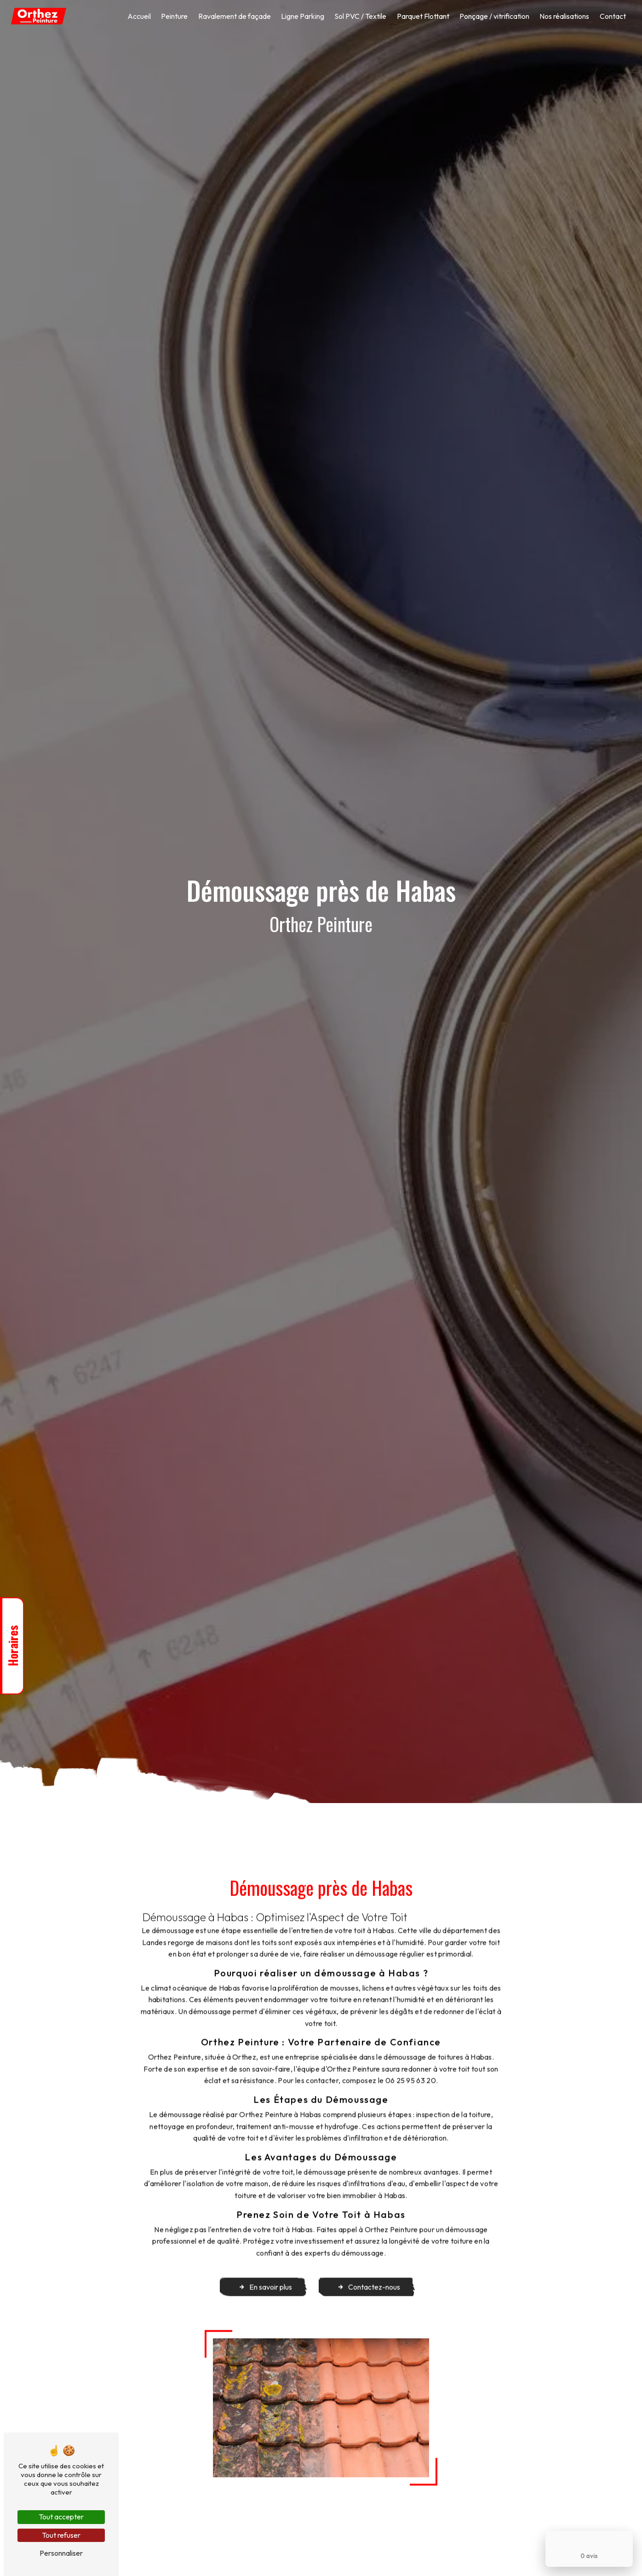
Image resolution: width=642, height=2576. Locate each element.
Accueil (139, 16)
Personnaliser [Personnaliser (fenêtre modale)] (61, 2553)
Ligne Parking (302, 16)
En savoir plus (265, 2270)
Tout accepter (61, 2516)
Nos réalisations (564, 16)
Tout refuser (61, 2535)
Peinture (174, 16)
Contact (613, 16)
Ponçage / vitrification (494, 16)
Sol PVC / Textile (360, 16)
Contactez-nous (368, 2270)
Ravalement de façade (234, 16)
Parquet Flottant (423, 16)
